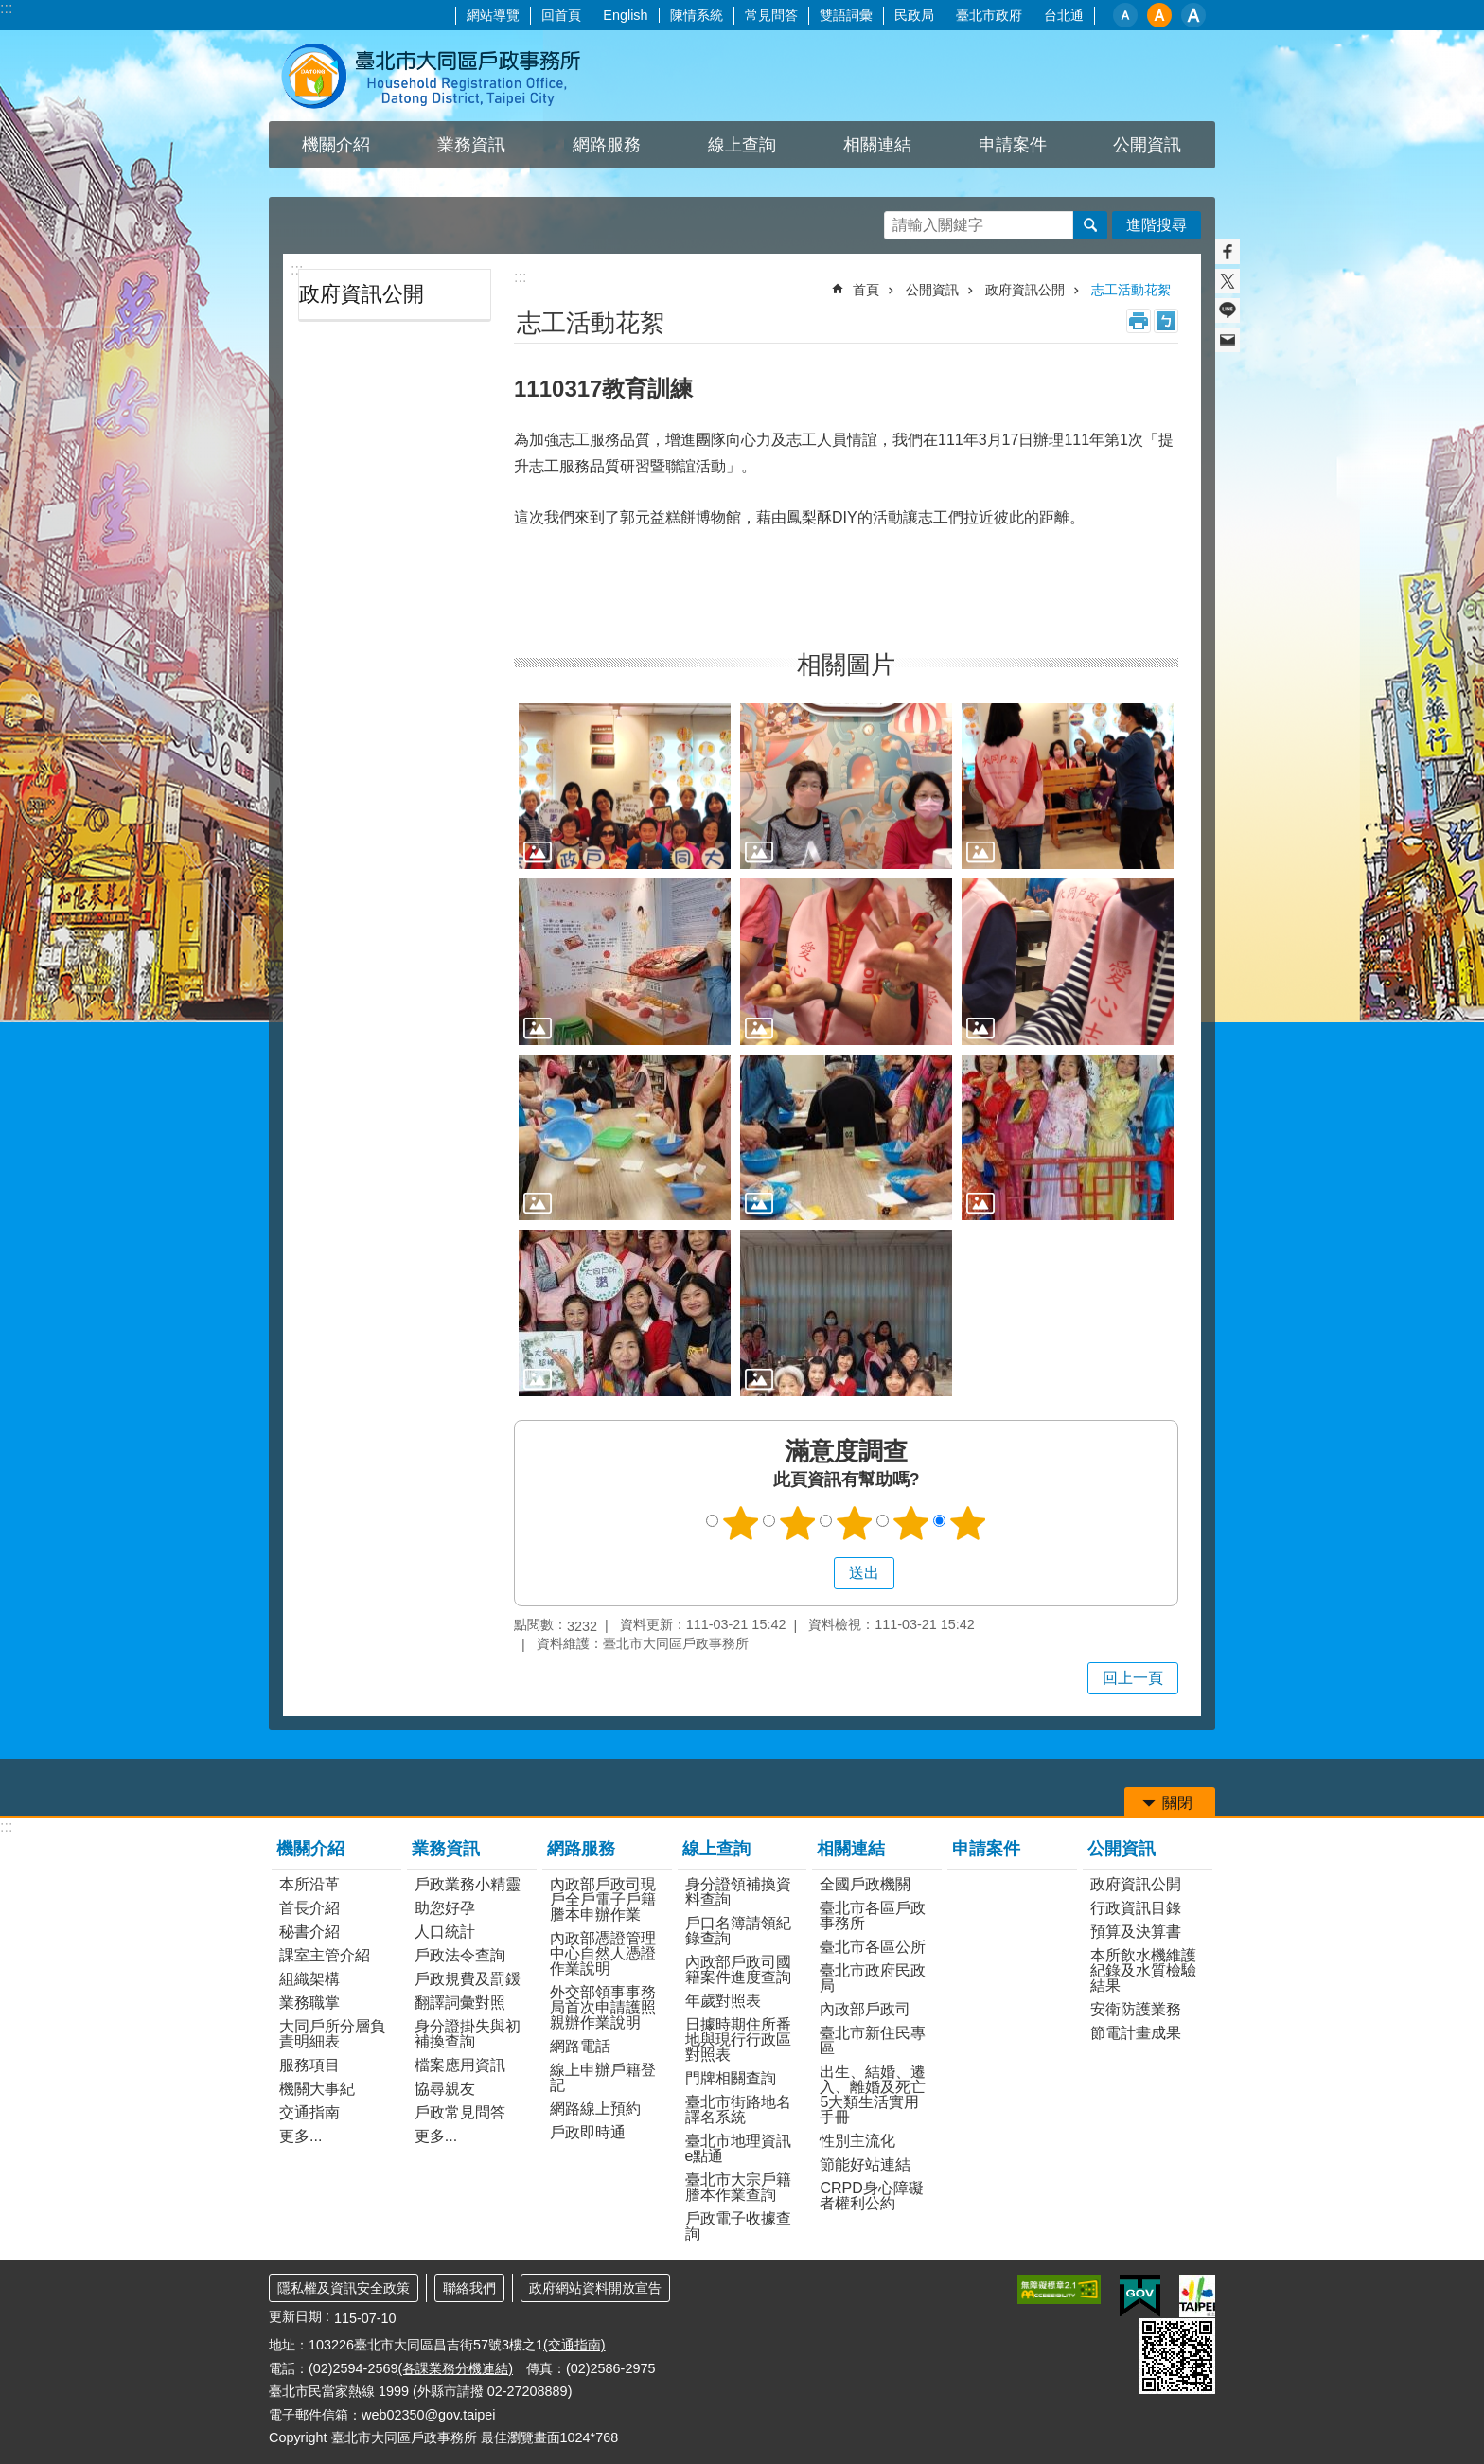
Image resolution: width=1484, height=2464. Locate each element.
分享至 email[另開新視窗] (1227, 340)
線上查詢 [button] (742, 144)
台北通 (1064, 15)
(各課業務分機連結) (455, 2368)
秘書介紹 (309, 1931)
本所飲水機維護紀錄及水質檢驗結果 (1143, 1970)
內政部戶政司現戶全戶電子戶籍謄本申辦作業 (603, 1899)
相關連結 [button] (877, 144)
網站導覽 (493, 15)
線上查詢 (716, 1848)
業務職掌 (309, 2002)
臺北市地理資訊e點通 (738, 2148)
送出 (816, 1573)
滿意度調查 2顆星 (798, 1523)
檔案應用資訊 (460, 2065)
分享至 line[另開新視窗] (1227, 310)
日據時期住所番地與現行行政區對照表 (738, 2039)
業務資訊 (446, 1848)
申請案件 (1013, 144)
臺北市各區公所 (873, 1947)
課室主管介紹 (324, 1955)
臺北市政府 (989, 15)
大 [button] (1193, 15)
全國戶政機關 (865, 1884)
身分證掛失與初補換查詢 (468, 2033)
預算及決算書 (1135, 1931)
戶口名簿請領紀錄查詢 (738, 1930)
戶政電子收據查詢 (738, 2226)
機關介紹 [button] (336, 144)
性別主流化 (857, 2141)
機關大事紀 (317, 2089)
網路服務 (581, 1848)
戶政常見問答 (460, 2112)
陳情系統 (696, 15)
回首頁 (561, 15)
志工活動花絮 (1131, 289)
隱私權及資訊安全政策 (343, 2288)
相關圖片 (846, 664)
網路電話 (580, 2046)
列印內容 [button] (1138, 321)
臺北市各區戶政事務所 (873, 1915)
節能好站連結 (865, 2164)
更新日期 (295, 2316)
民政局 (914, 15)
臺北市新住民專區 (873, 2040)
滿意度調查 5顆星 (968, 1523)
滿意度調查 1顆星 (741, 1523)
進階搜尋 (1156, 225)
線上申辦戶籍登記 (603, 2077)
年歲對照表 (723, 2001)
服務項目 (309, 2065)
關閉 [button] (1177, 1803)
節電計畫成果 (1135, 2033)
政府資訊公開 (361, 294)
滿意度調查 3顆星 (855, 1523)
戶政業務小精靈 (468, 1884)
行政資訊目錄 (1135, 1908)
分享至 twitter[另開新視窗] (1227, 281)
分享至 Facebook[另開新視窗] (1227, 251)
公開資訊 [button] (1147, 144)
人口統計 (445, 1931)
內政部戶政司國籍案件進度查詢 (738, 1969)
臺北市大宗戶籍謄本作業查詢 (738, 2187)
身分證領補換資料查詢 (738, 1891)
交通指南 (309, 2112)
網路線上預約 (595, 2109)
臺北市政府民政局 (873, 1978)
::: (6, 8)
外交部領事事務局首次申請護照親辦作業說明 (603, 2007)
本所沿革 (309, 1884)
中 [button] (1159, 15)
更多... (300, 2136)
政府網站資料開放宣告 (595, 2288)
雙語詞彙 (846, 15)
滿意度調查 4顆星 (911, 1523)
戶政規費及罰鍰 (468, 1979)
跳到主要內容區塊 (9, 9)
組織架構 (309, 1979)
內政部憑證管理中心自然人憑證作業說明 (603, 1953)
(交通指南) (574, 2344)
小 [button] (1125, 15)
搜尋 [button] (1090, 225)
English (625, 15)
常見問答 (771, 15)
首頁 (866, 289)
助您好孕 (445, 1908)
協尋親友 (445, 2089)
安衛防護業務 (1135, 2009)
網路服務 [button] (607, 144)
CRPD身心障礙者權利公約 (871, 2195)
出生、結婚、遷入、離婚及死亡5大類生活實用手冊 (873, 2094)
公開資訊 (932, 289)
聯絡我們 (469, 2288)
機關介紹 (310, 1848)
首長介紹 (309, 1908)
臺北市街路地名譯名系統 (738, 2109)
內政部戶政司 (865, 2009)
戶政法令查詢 (460, 1955)
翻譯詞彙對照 (460, 2002)
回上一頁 (1133, 1678)
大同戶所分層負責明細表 (332, 2033)
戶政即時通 (588, 2132)
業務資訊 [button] (471, 144)
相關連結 (851, 1848)
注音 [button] (1166, 321)
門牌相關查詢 (730, 2078)
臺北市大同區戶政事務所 (434, 76)
